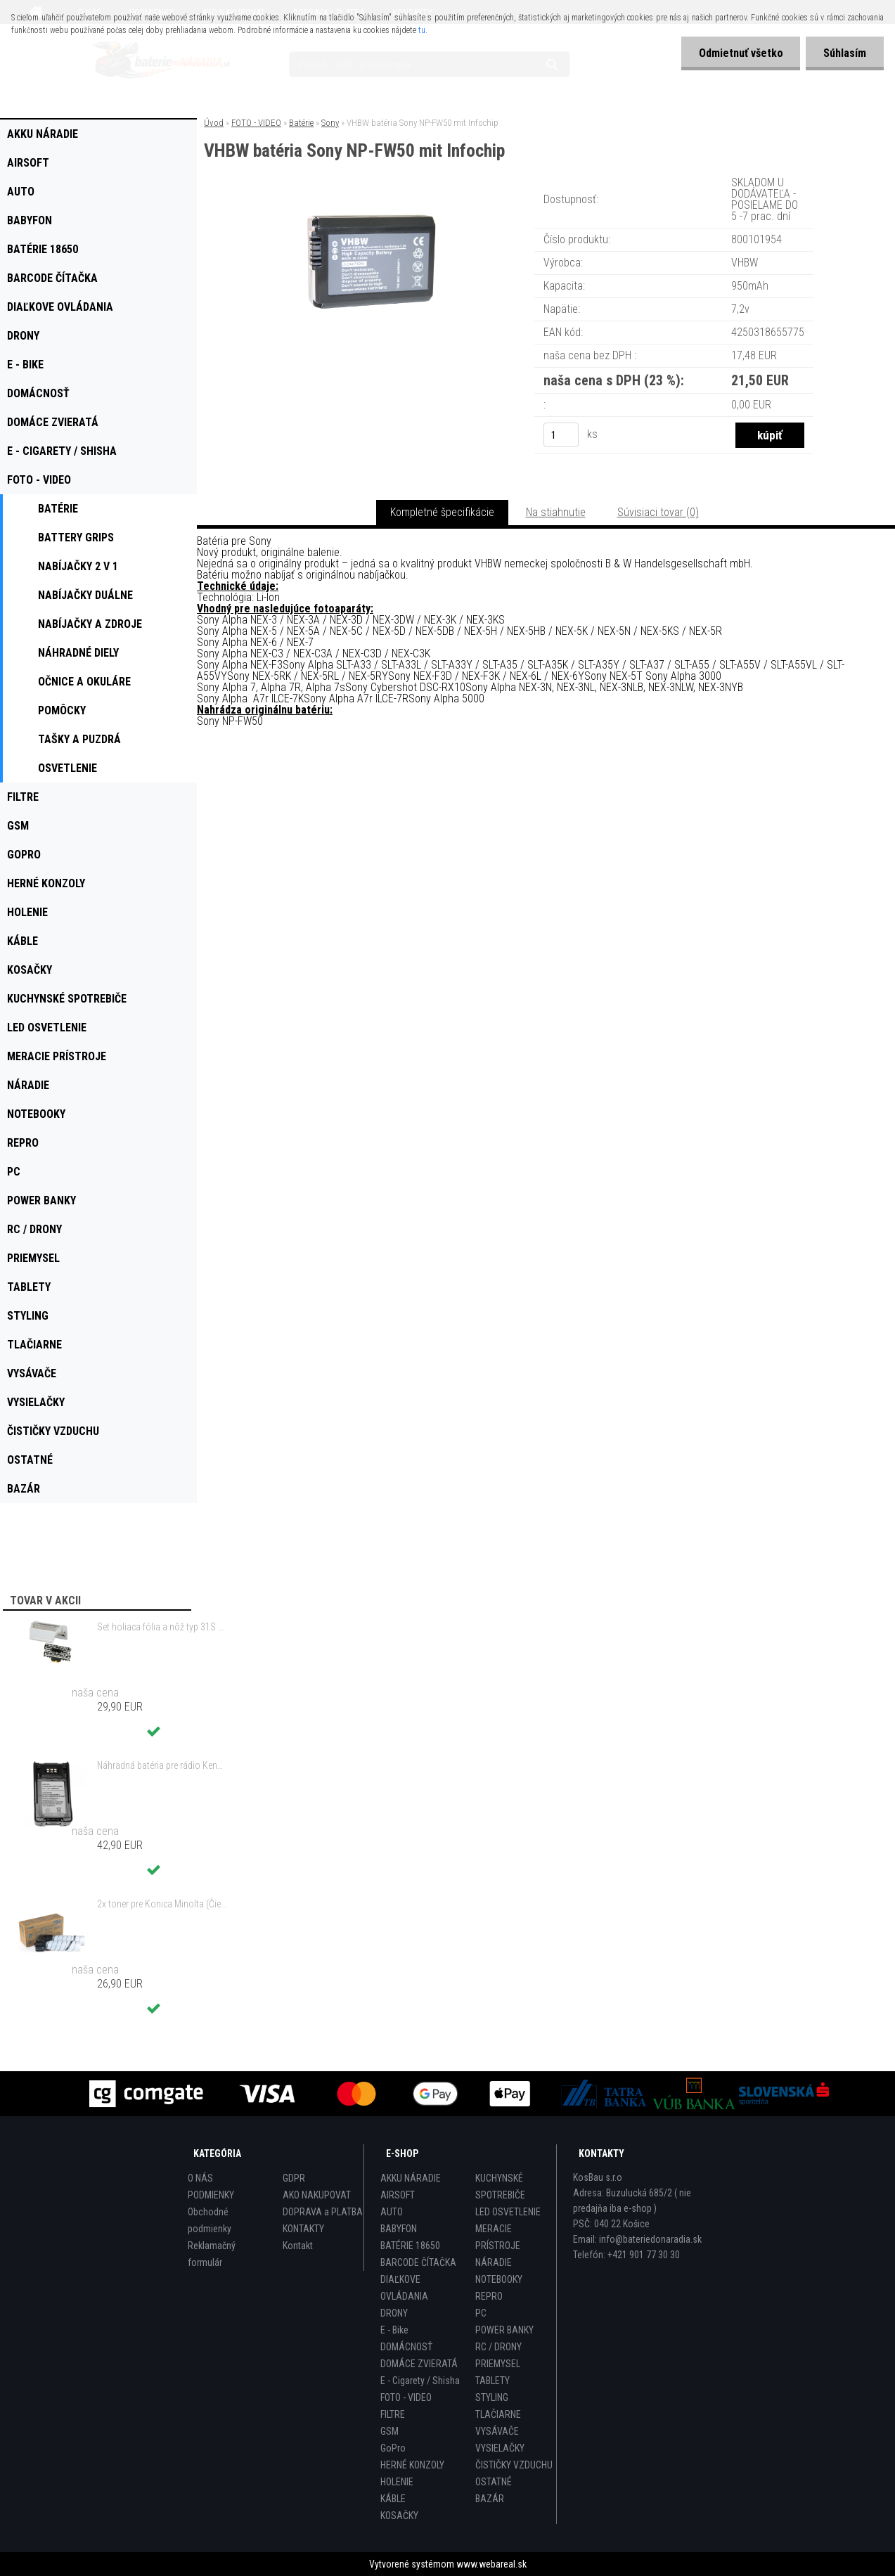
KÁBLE (393, 2498)
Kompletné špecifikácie (442, 512)
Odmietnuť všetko (740, 53)
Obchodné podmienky (209, 2220)
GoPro (393, 2448)
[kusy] (561, 435)
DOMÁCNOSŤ (406, 2346)
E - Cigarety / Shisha (420, 2380)
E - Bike (394, 2330)
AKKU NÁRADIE (410, 2178)
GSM (389, 2431)
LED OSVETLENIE (508, 2211)
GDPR (294, 2178)
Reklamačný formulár (212, 2254)
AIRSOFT (397, 2195)
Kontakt (298, 2245)
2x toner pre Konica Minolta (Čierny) (162, 1904)
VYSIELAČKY (499, 2448)
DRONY (394, 2313)
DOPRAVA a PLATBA (323, 2211)
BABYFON (398, 2228)
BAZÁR (489, 2498)
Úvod (214, 122)
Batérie (301, 122)
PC (481, 2313)
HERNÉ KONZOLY (412, 2465)
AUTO (391, 2211)
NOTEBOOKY (498, 2279)
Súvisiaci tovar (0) (658, 512)
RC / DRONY (498, 2346)
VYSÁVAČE (497, 2431)
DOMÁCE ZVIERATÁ (419, 2363)
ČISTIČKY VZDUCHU (514, 2465)
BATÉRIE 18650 (410, 2245)
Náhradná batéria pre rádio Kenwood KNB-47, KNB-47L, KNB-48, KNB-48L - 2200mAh (162, 1765)
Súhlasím (844, 53)
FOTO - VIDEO (256, 122)
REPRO (489, 2296)
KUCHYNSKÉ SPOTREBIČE (500, 2186)
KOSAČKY (399, 2515)
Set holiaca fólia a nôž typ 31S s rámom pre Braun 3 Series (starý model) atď (162, 1626)
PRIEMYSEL (497, 2363)
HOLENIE (396, 2481)
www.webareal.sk (491, 2564)
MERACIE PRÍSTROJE (497, 2237)
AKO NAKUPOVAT (317, 2195)
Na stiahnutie (556, 512)
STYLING (491, 2397)
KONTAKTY (303, 2228)
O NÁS (200, 2178)
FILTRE (392, 2414)
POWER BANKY (504, 2330)
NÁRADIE (493, 2262)
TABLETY (492, 2380)
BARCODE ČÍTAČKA (418, 2262)
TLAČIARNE (498, 2414)
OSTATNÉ (493, 2481)
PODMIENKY (211, 2195)
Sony (330, 122)
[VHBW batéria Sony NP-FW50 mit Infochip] (370, 193)
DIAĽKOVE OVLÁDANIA (404, 2288)
